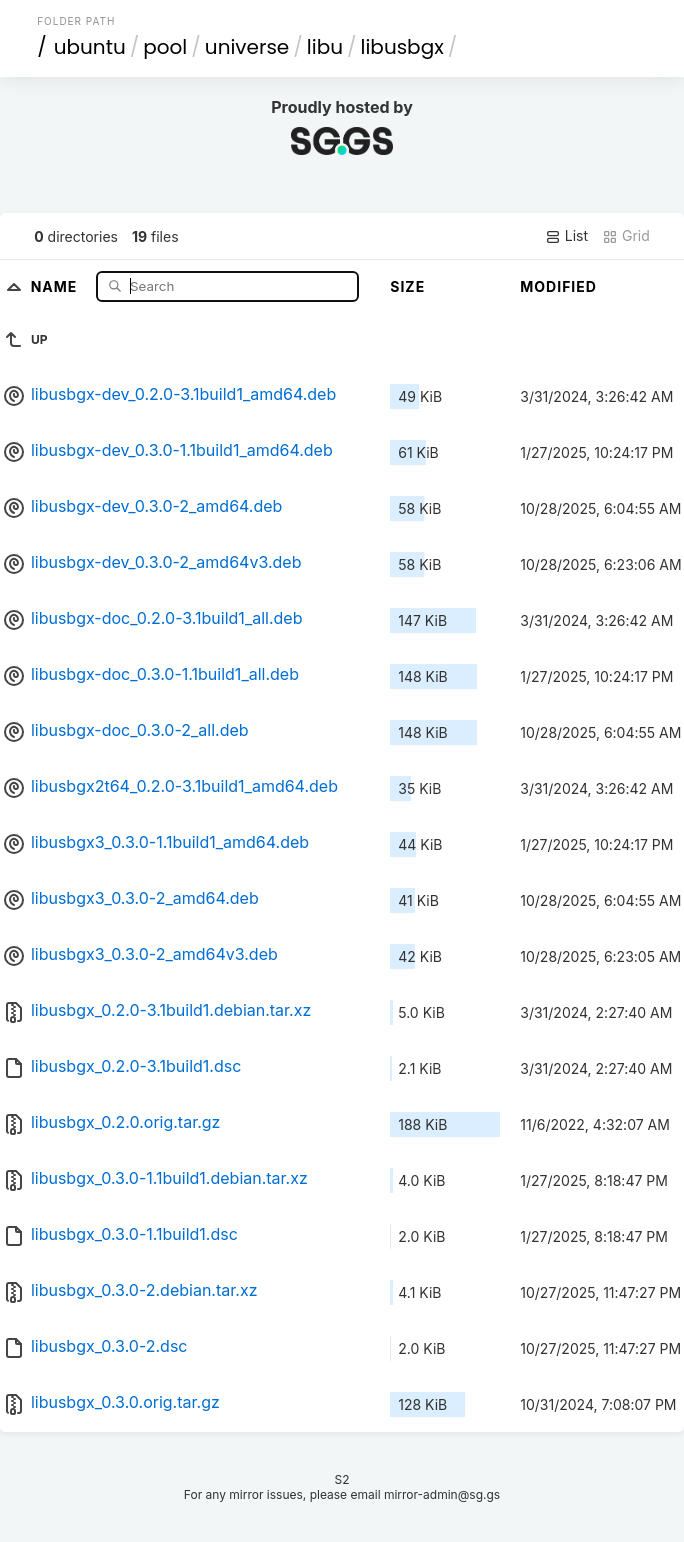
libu (325, 47)
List (566, 236)
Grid (626, 236)
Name (56, 285)
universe (247, 47)
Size (407, 286)
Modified (558, 286)
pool (165, 47)
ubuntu (90, 47)
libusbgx (402, 47)
